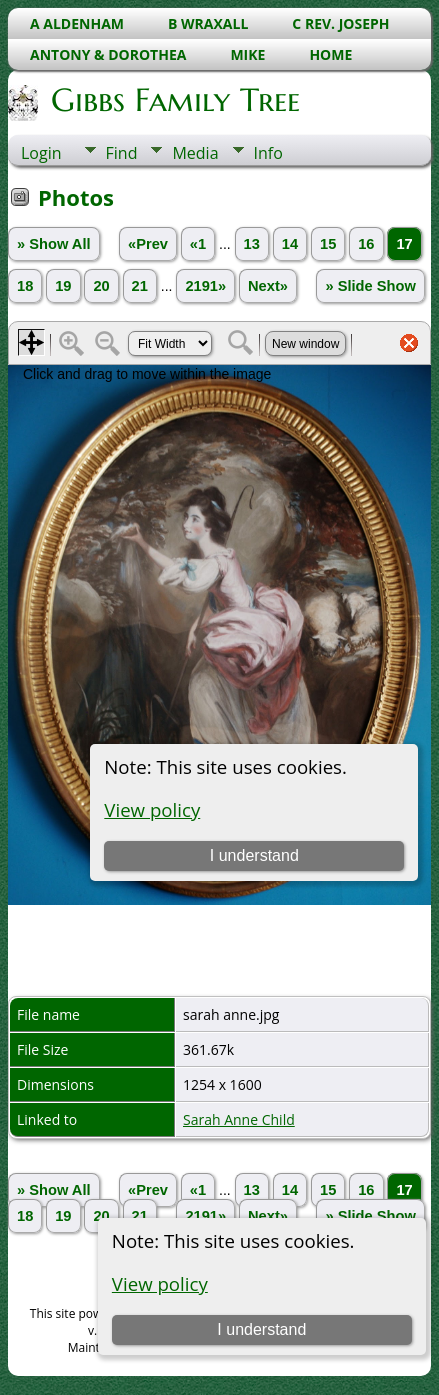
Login (41, 153)
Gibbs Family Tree (174, 100)
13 (252, 244)
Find (122, 153)
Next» (268, 286)
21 (140, 286)
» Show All (54, 244)
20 (101, 286)
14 (290, 244)
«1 (198, 244)
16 (366, 244)
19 (63, 286)
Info (268, 153)
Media (195, 153)
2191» (205, 286)
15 (328, 244)
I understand (261, 1329)
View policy (160, 1283)
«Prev (148, 244)
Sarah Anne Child (239, 1119)
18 (25, 286)
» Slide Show (370, 286)
